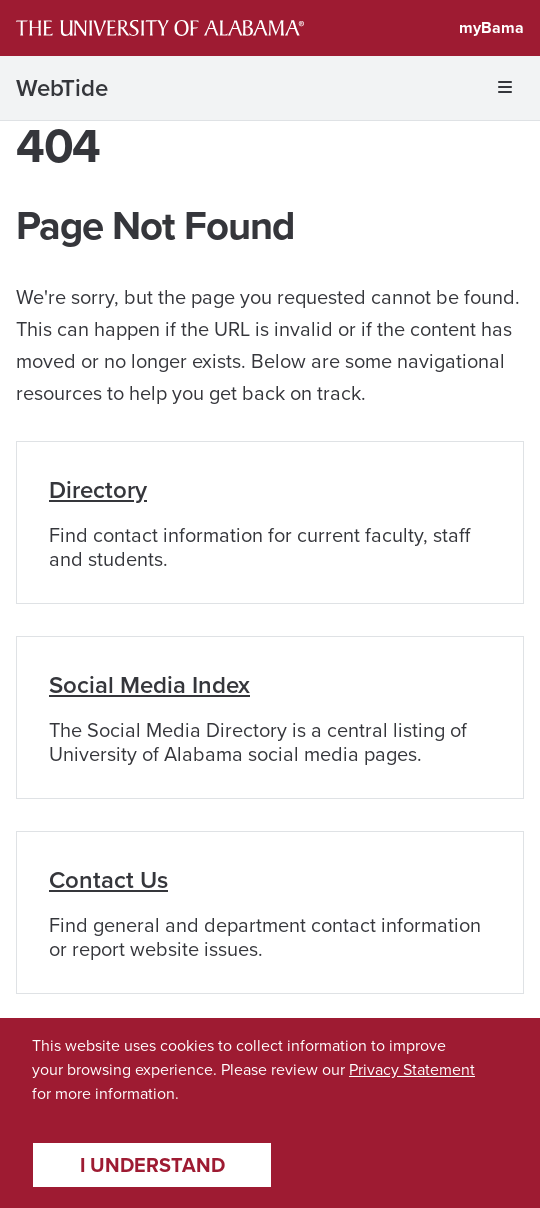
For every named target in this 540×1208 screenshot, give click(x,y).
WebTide (62, 88)
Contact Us (108, 880)
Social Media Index (149, 685)
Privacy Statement (412, 1069)
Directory (98, 490)
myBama (491, 27)
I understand (152, 1164)
